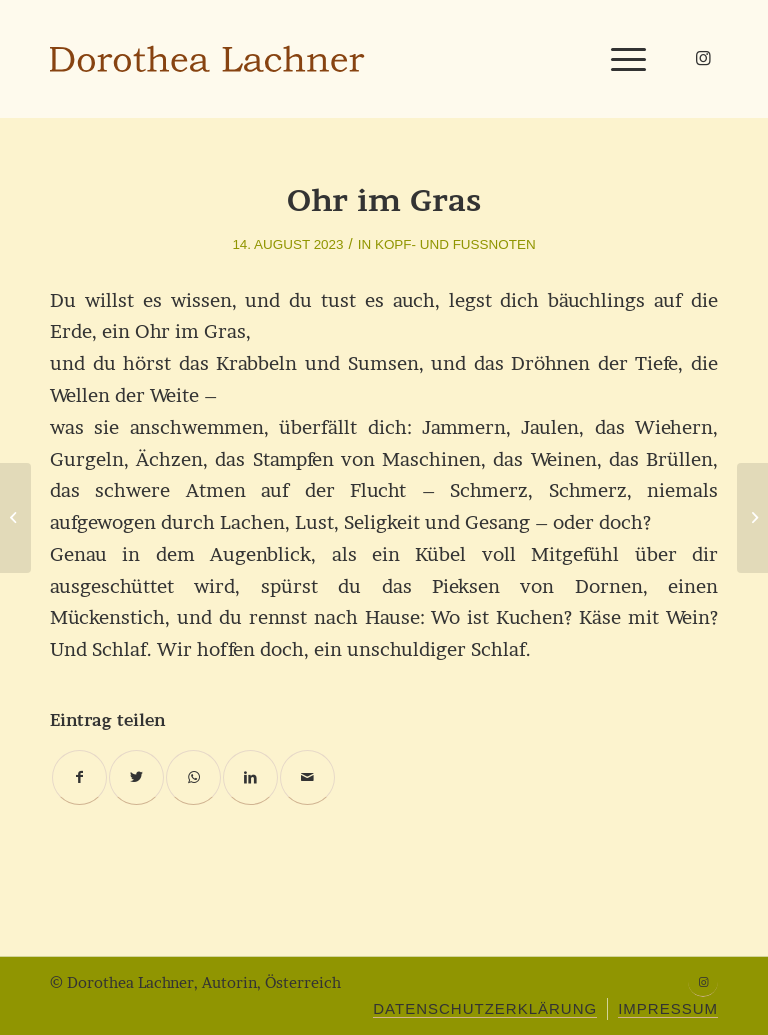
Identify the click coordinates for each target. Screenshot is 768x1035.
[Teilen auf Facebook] (79, 777)
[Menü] (623, 59)
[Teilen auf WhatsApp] (193, 777)
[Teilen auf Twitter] (136, 777)
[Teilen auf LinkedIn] (250, 777)
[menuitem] (485, 1009)
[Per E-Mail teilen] (307, 777)
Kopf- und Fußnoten (455, 244)
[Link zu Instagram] (703, 58)
